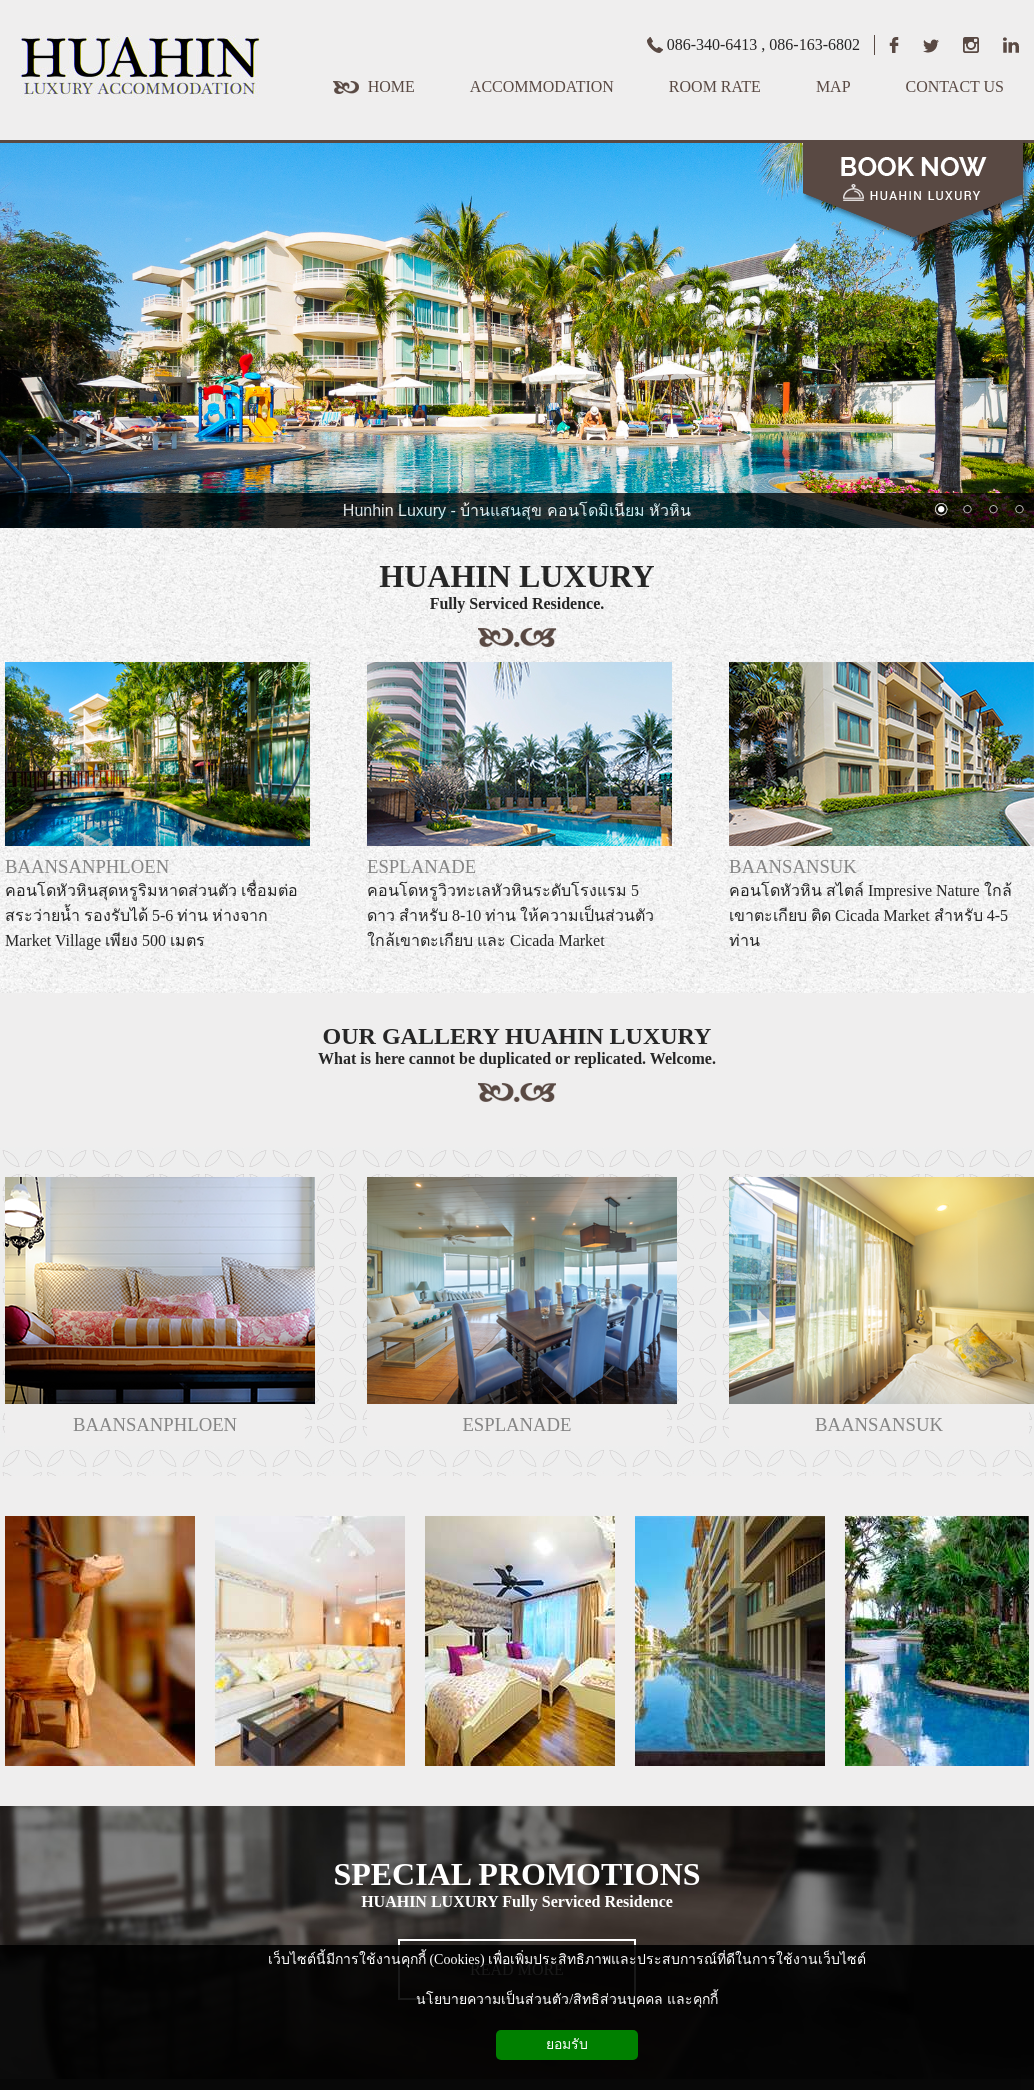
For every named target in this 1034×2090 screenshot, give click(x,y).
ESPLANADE (421, 866)
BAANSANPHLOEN (87, 866)
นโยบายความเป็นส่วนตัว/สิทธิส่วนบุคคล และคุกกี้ (566, 1999)
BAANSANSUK (793, 866)
